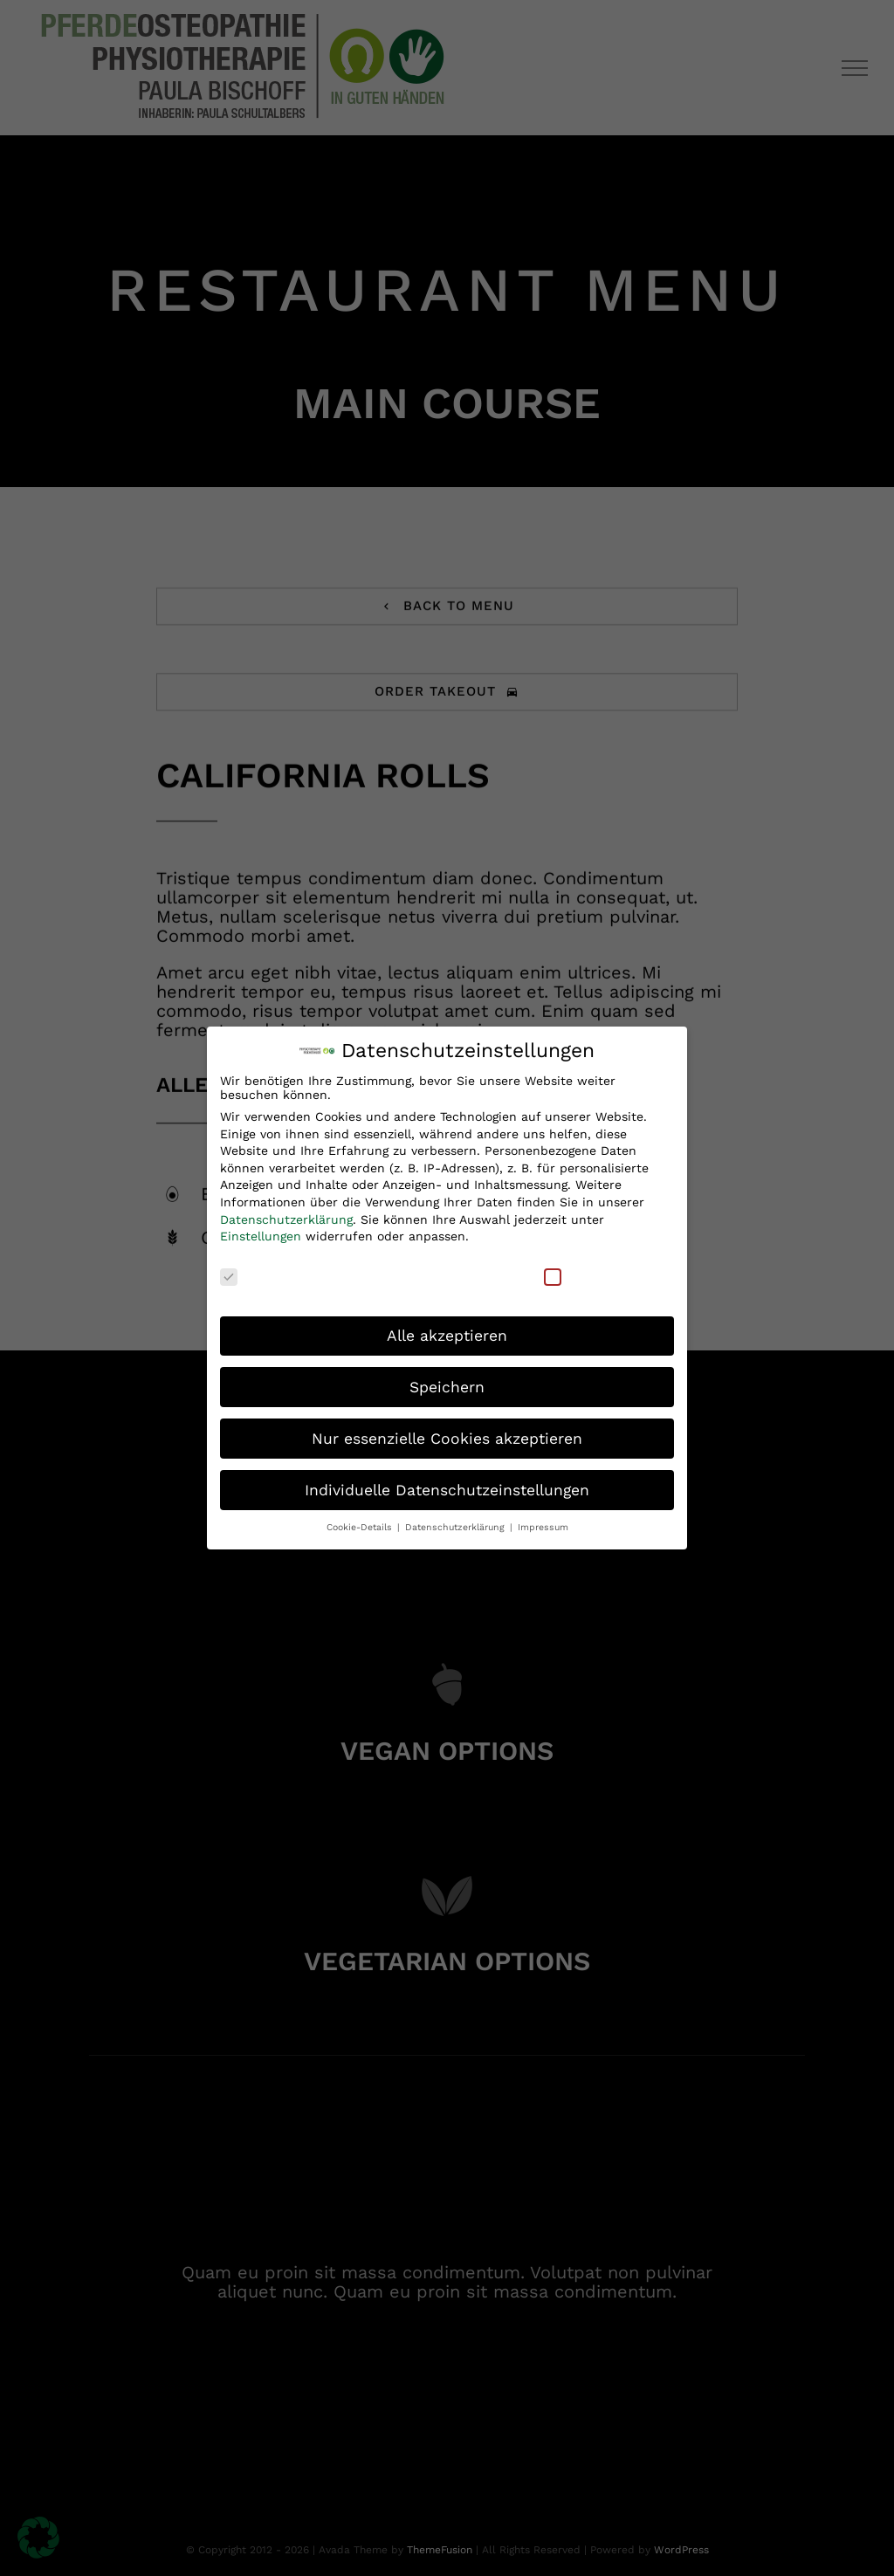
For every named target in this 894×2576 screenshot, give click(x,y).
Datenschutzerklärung (286, 1213)
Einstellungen (260, 1231)
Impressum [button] (543, 1522)
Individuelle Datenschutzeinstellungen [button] (447, 1484)
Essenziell (261, 1270)
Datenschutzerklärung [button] (456, 1522)
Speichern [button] (447, 1381)
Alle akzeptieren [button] (447, 1329)
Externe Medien (603, 1270)
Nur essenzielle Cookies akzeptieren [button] (447, 1432)
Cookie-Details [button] (361, 1522)
